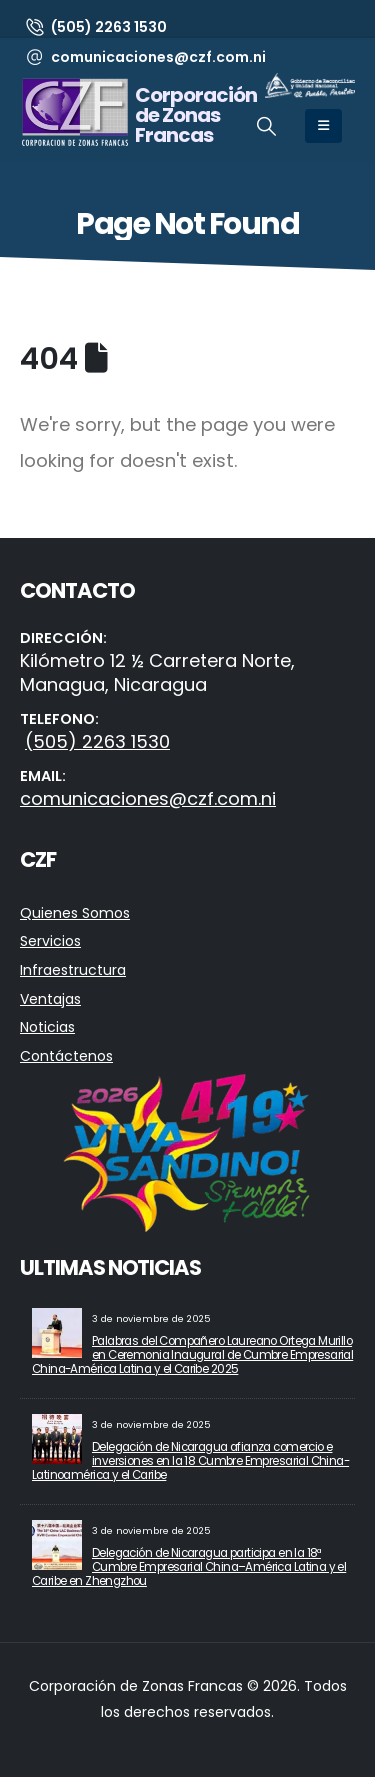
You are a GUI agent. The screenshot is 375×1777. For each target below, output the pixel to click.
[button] (266, 127)
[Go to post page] (57, 1332)
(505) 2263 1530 (97, 741)
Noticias (47, 1027)
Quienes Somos (75, 913)
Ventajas (50, 999)
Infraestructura (73, 970)
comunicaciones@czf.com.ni (148, 798)
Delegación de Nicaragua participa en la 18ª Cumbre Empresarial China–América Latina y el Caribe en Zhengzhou (189, 1567)
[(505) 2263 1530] (95, 27)
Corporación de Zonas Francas (196, 115)
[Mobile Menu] (323, 126)
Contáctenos (66, 1056)
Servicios (50, 941)
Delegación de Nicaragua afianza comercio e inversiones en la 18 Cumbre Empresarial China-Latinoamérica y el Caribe (190, 1461)
